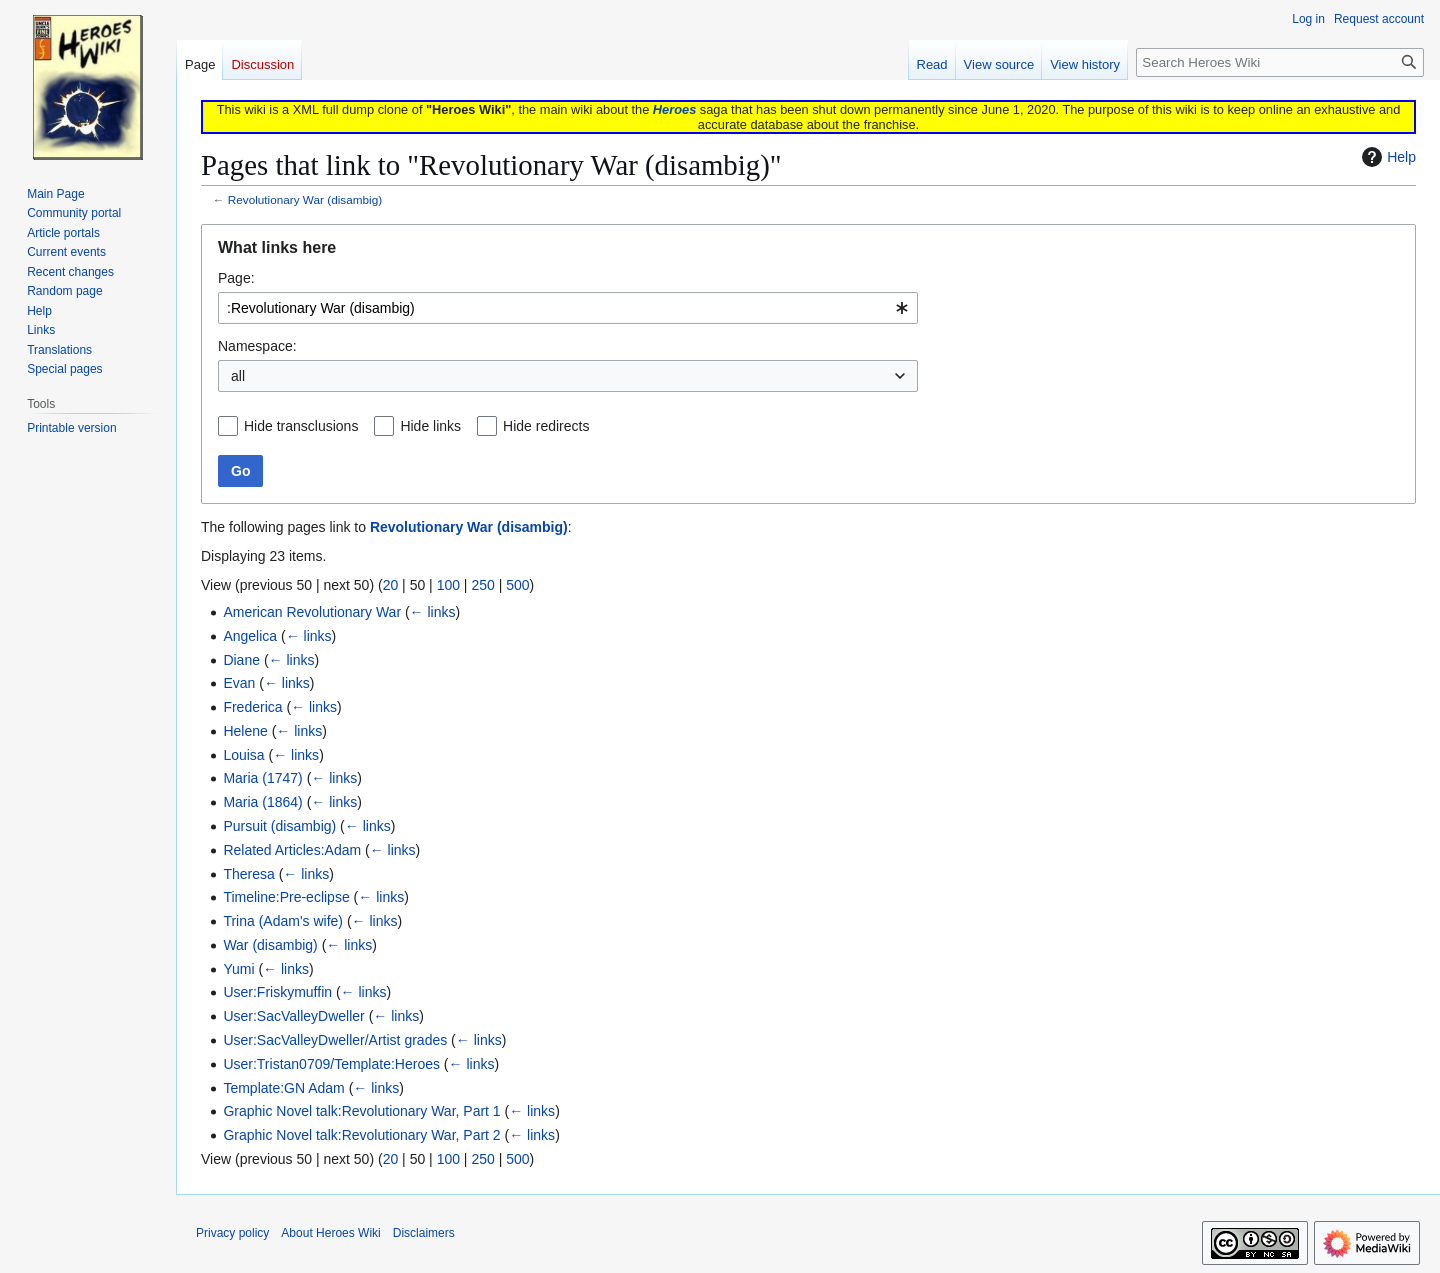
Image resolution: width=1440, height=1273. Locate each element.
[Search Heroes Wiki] (1280, 62)
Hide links (430, 426)
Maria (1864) (262, 802)
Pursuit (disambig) (279, 826)
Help (1386, 157)
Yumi (238, 969)
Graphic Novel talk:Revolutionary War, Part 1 (361, 1111)
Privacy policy (232, 1233)
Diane (241, 660)
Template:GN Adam (283, 1088)
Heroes (674, 109)
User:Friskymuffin (277, 992)
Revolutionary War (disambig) (305, 199)
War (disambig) (270, 945)
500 (517, 585)
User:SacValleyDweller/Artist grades (335, 1040)
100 (448, 585)
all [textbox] (238, 376)
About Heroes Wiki (330, 1233)
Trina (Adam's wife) (283, 921)
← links (433, 612)
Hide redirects (546, 426)
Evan (239, 683)
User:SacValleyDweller (293, 1016)
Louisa (243, 755)
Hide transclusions (301, 426)
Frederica (252, 707)
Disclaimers (424, 1233)
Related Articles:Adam (292, 850)
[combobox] (568, 308)
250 (482, 585)
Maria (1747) (262, 778)
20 (391, 585)
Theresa (248, 874)
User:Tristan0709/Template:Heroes (331, 1064)
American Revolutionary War (312, 612)
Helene (245, 731)
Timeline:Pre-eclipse (286, 897)
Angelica (250, 636)
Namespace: (257, 346)
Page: (236, 278)
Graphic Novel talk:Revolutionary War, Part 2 (361, 1135)
